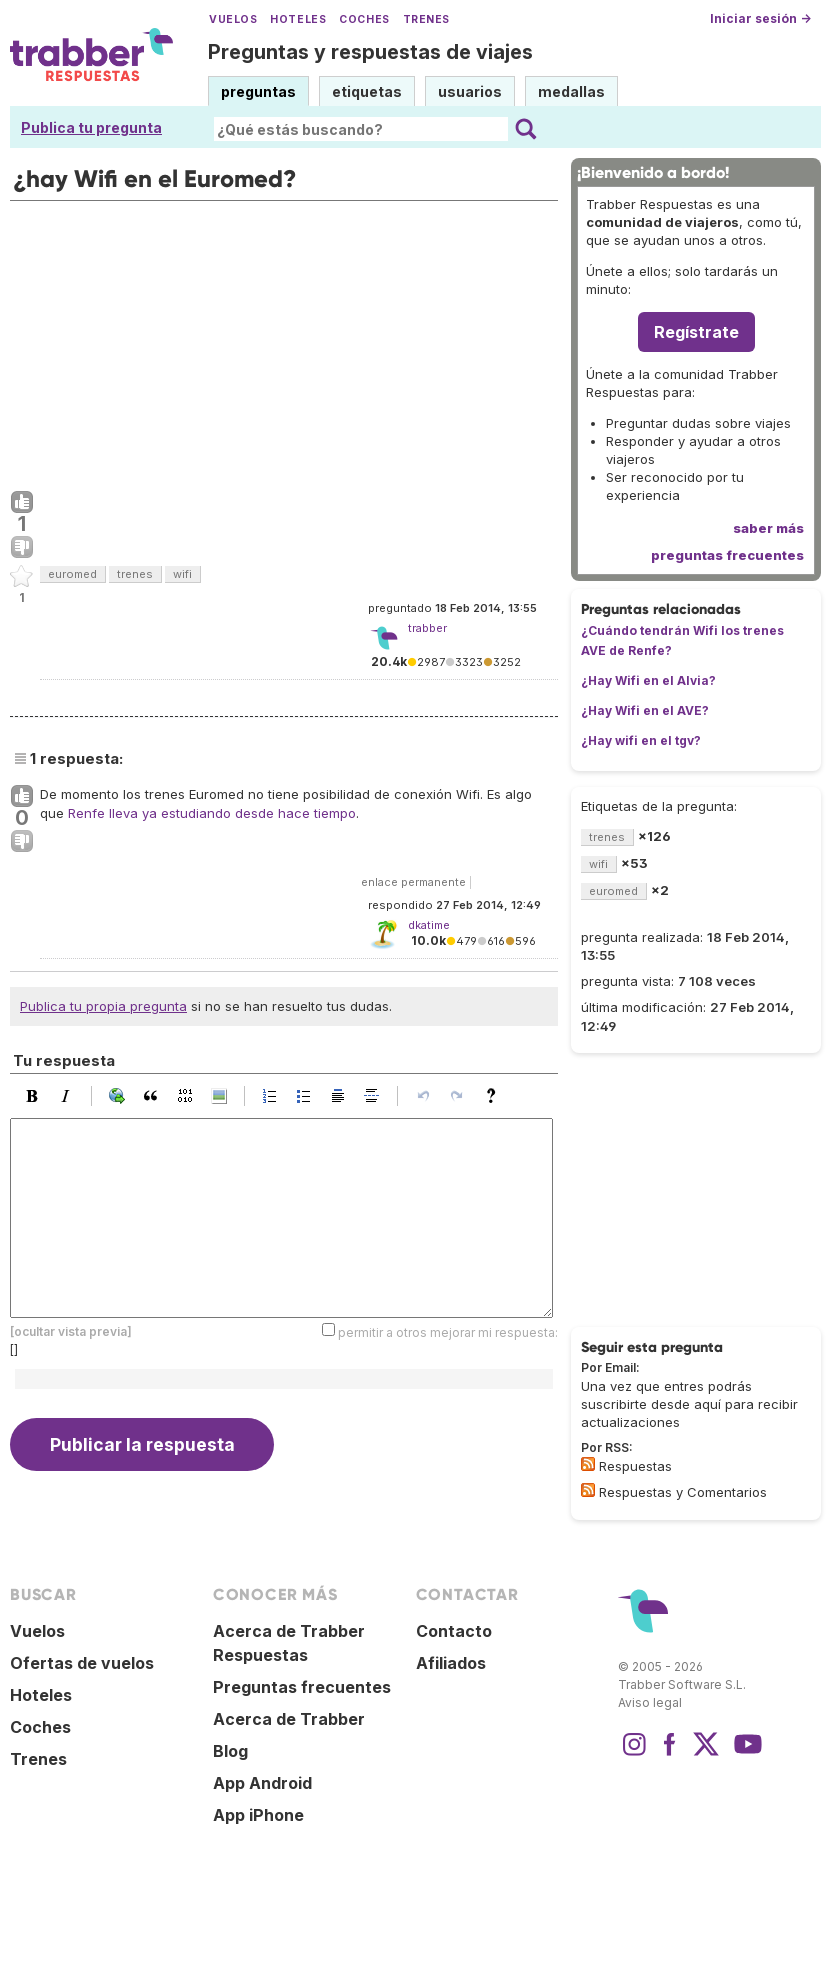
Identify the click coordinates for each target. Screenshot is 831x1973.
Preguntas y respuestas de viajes (370, 52)
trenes (135, 574)
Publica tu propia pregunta (103, 1006)
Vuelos (233, 19)
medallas (571, 91)
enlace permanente (413, 882)
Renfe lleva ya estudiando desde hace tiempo (212, 813)
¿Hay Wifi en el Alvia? (648, 680)
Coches (364, 19)
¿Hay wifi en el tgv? (641, 740)
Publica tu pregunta (91, 127)
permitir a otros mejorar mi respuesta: (448, 1331)
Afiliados (451, 1663)
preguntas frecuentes (727, 555)
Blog (230, 1751)
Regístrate (696, 332)
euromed (72, 574)
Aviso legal (650, 1702)
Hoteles (298, 19)
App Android (262, 1783)
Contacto (454, 1631)
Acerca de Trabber (289, 1719)
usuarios (470, 91)
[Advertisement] (284, 341)
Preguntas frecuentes (302, 1687)
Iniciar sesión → (760, 18)
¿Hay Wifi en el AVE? (645, 710)
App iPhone (258, 1815)
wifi (182, 574)
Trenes (426, 19)
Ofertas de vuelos (82, 1663)
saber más (768, 528)
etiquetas (367, 91)
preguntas (258, 91)
